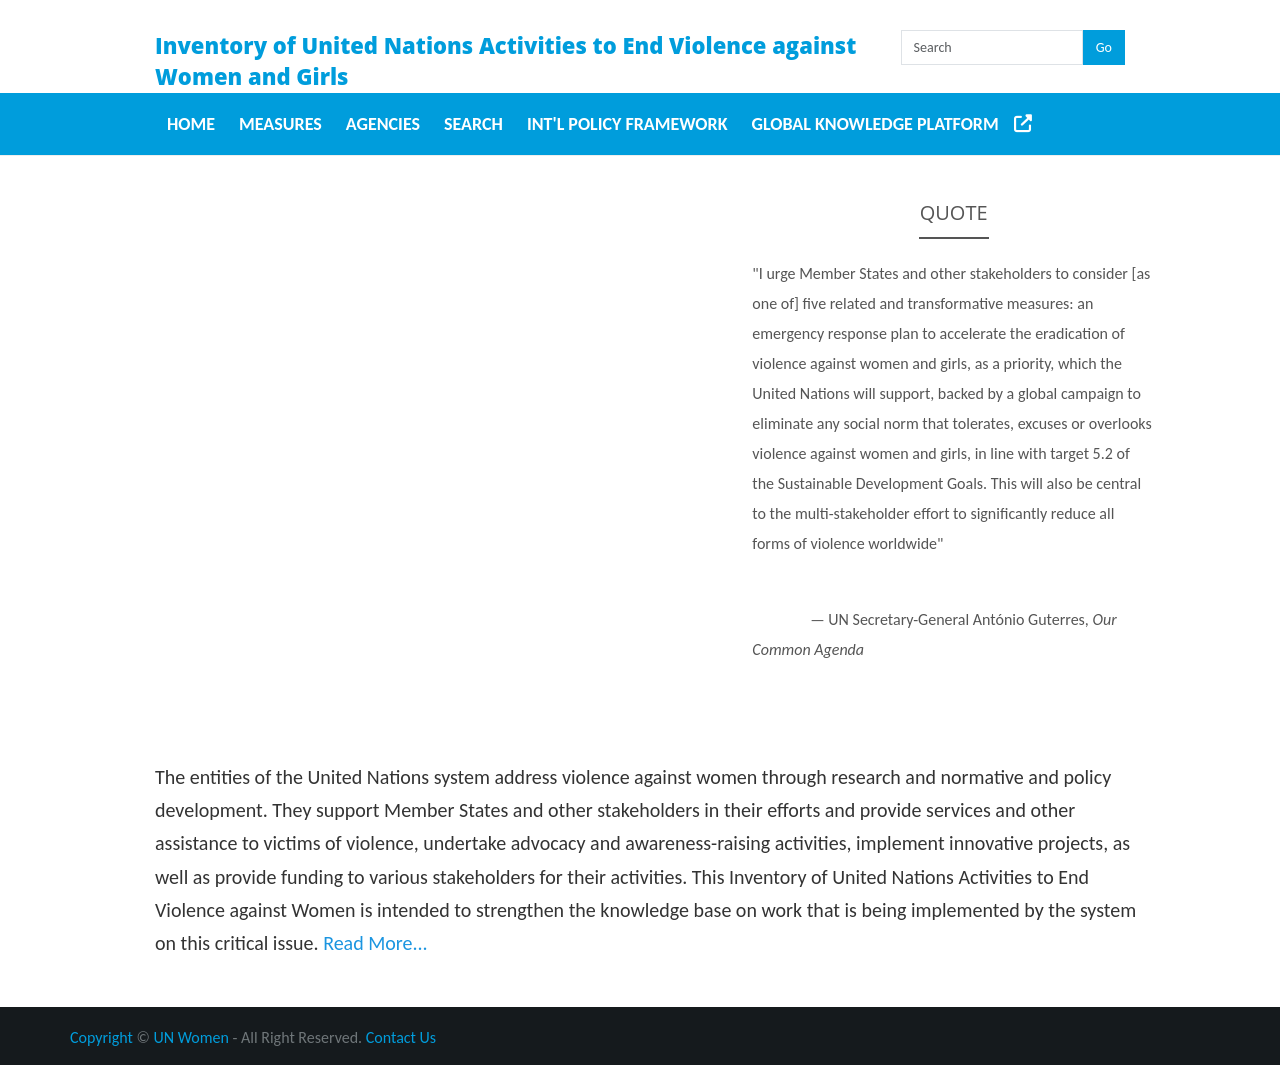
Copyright (101, 1037)
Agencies (383, 124)
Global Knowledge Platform (875, 124)
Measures (280, 124)
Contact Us (401, 1037)
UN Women (191, 1037)
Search (473, 124)
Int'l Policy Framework (627, 124)
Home (191, 124)
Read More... (375, 943)
